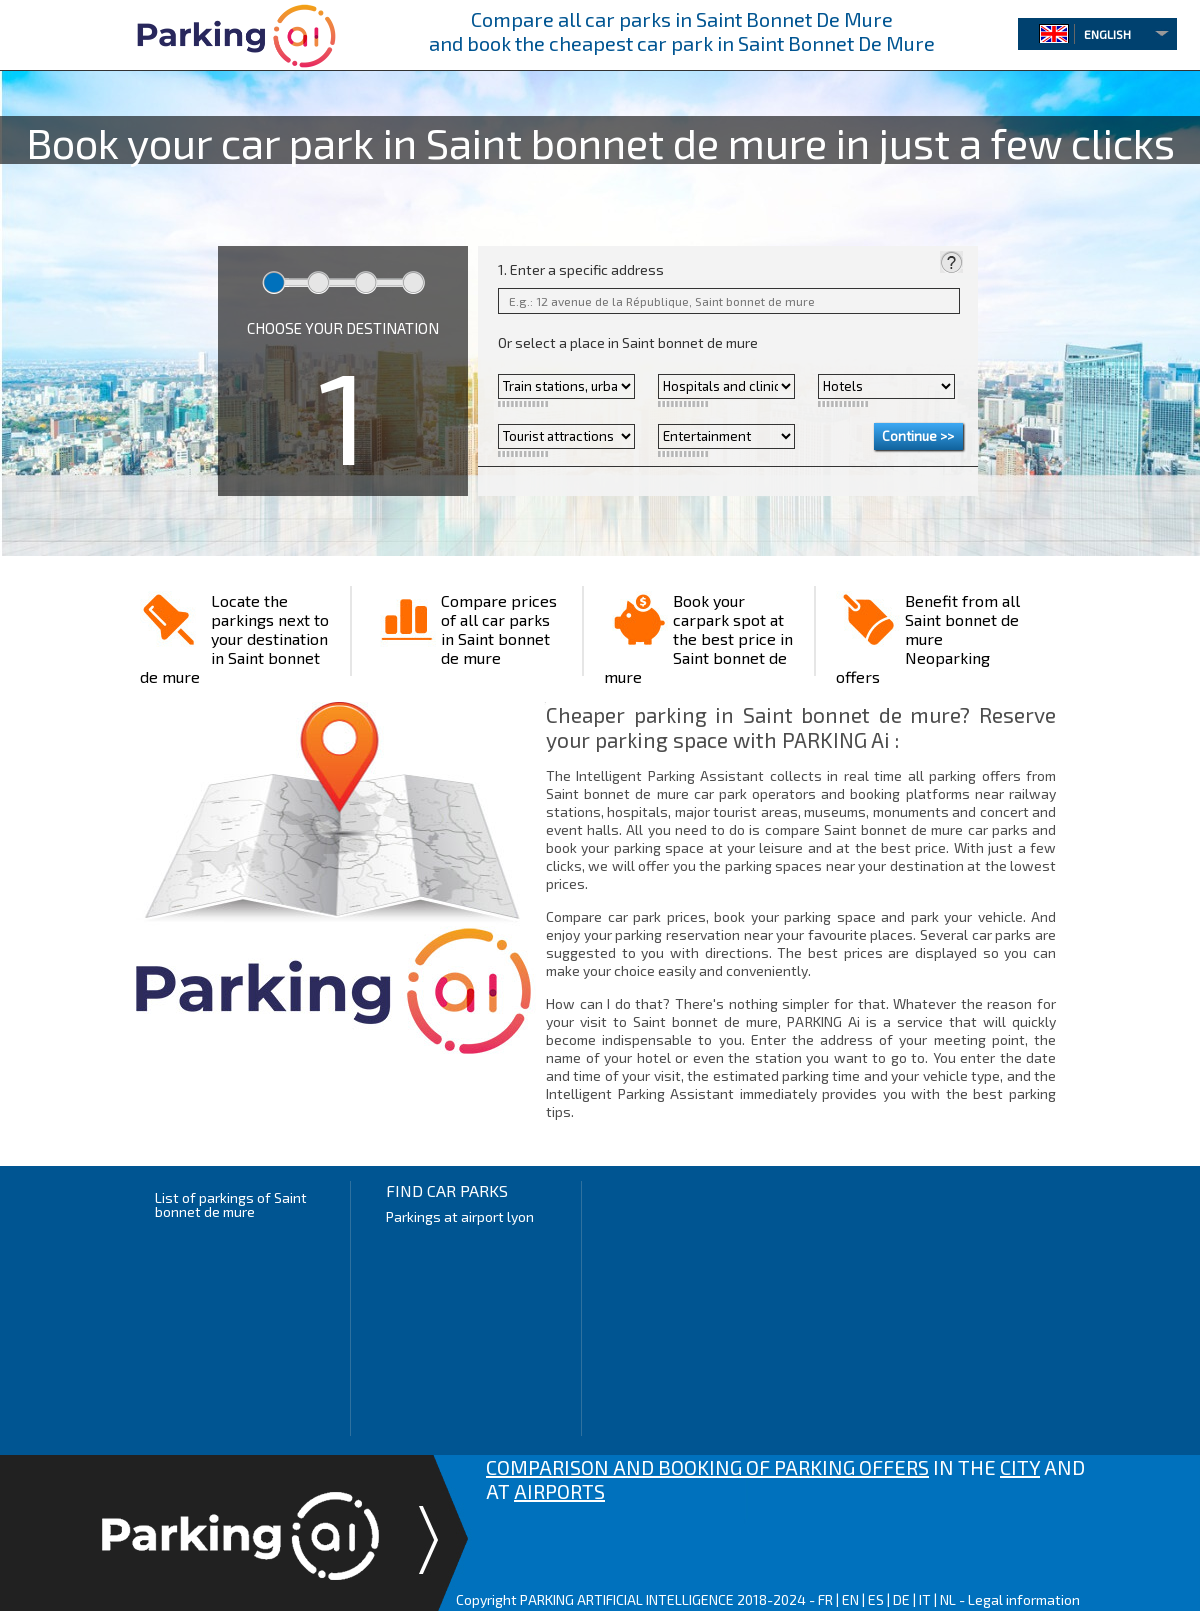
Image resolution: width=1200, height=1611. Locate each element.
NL (948, 1599)
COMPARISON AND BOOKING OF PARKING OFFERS (707, 1467)
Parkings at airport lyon (460, 1216)
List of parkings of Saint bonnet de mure (231, 1204)
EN (850, 1599)
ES (876, 1599)
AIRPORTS (559, 1491)
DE (901, 1599)
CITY (1020, 1467)
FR (825, 1599)
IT (925, 1599)
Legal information (1024, 1599)
